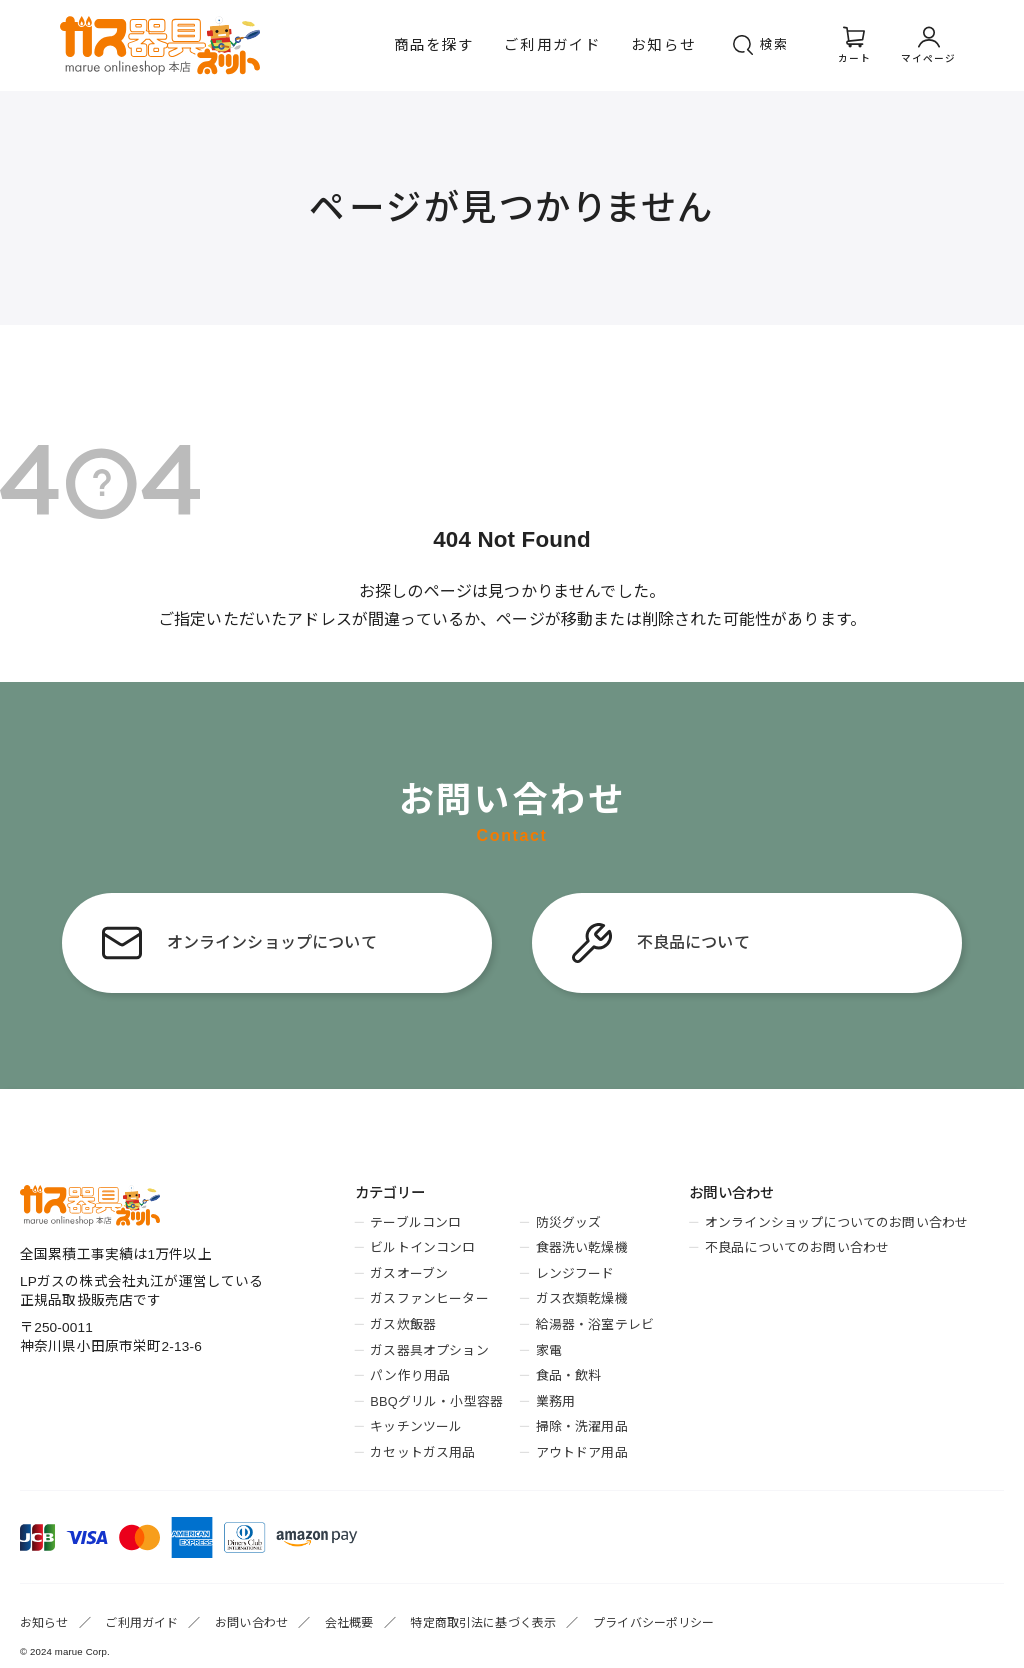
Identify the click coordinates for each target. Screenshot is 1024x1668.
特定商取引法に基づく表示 (483, 1623)
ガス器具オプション (429, 1350)
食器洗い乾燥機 (582, 1247)
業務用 (555, 1401)
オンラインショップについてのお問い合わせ (836, 1222)
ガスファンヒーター (429, 1298)
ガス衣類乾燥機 (582, 1298)
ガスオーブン (409, 1273)
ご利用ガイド (552, 45)
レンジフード (575, 1273)
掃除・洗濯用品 (582, 1426)
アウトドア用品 (582, 1452)
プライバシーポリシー (654, 1623)
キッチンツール (416, 1426)
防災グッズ (569, 1222)
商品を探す (434, 45)
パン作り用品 (410, 1375)
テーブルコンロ (415, 1222)
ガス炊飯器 (403, 1324)
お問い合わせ (251, 1623)
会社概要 (349, 1623)
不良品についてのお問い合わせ (797, 1247)
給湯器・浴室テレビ (595, 1324)
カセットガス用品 (422, 1452)
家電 (549, 1350)
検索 (775, 44)
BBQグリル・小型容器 (436, 1401)
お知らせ (663, 45)
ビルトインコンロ (422, 1247)
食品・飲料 (569, 1375)
